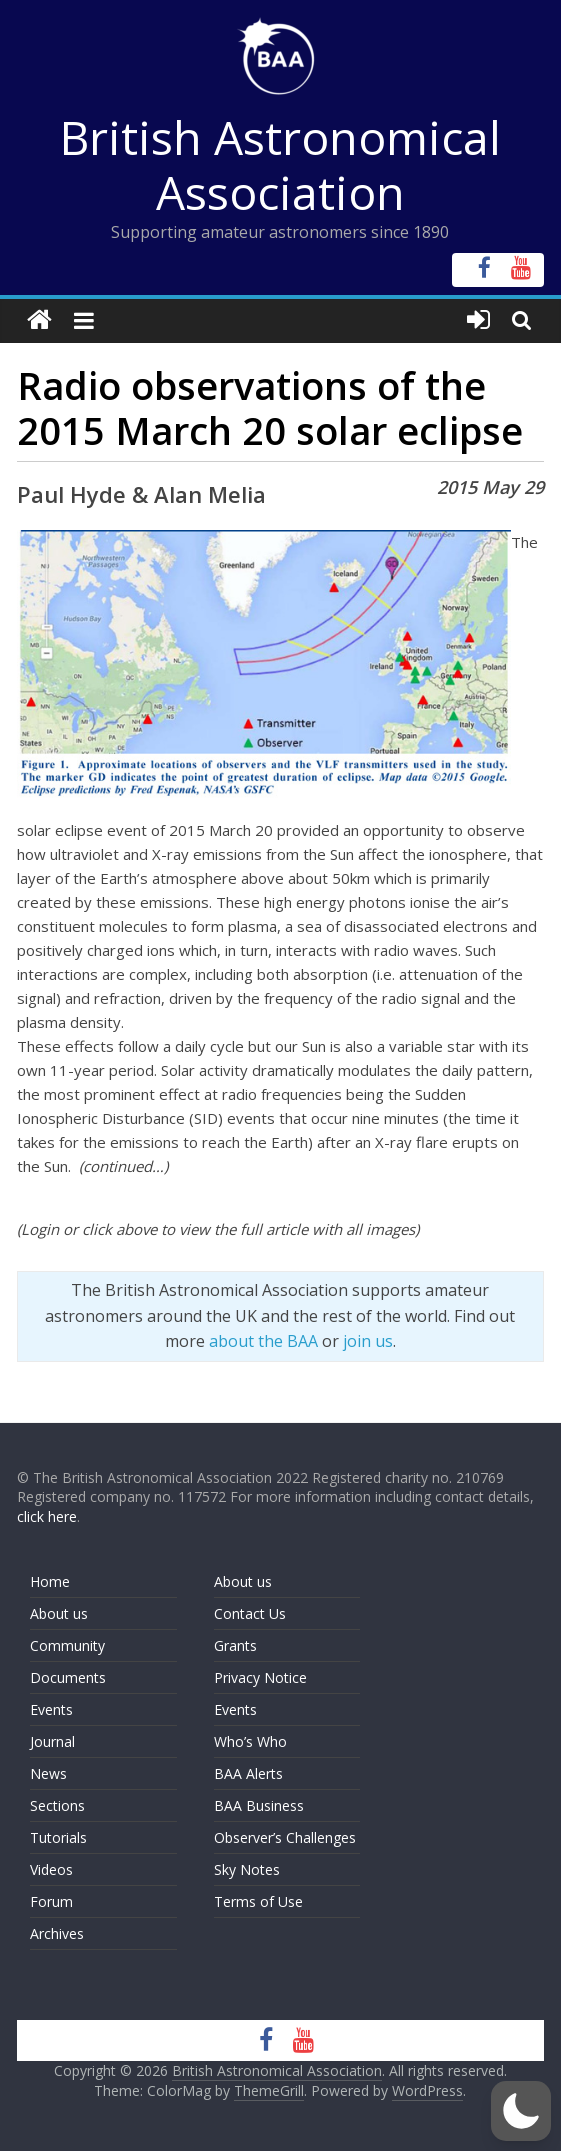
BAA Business (259, 1805)
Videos (51, 1869)
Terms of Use (258, 1901)
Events (51, 1709)
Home (50, 1581)
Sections (57, 1805)
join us (368, 1341)
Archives (57, 1933)
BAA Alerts (248, 1773)
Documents (68, 1677)
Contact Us (250, 1613)
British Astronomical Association (280, 164)
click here (47, 1516)
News (48, 1773)
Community (67, 1645)
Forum (51, 1901)
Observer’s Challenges (285, 1837)
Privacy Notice (260, 1677)
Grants (235, 1645)
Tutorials (58, 1837)
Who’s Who (250, 1741)
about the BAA (263, 1341)
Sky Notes (247, 1869)
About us (59, 1613)
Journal (52, 1741)
